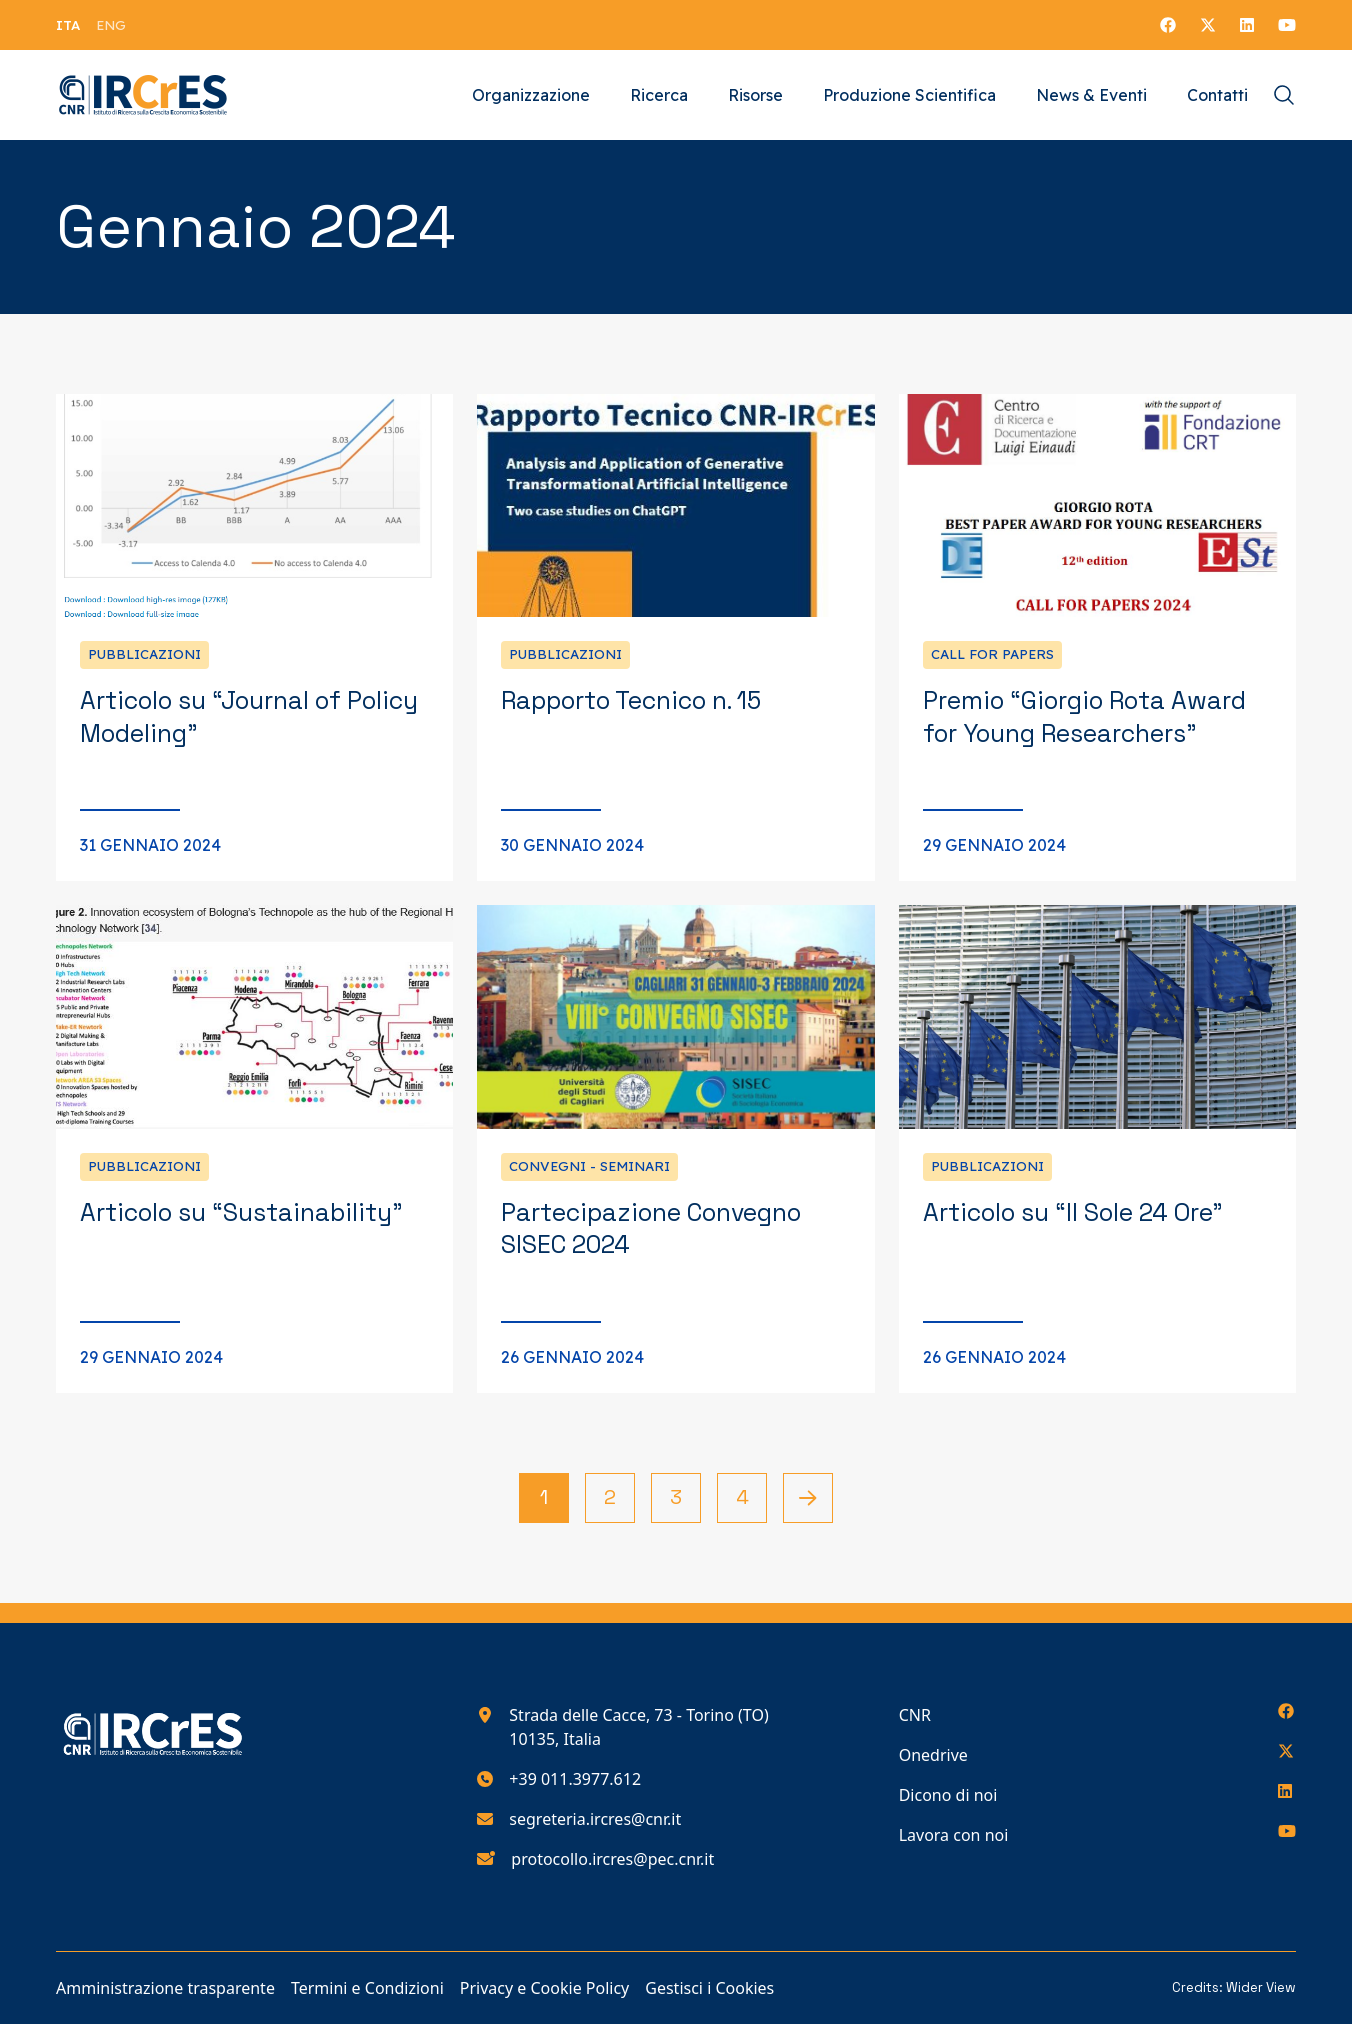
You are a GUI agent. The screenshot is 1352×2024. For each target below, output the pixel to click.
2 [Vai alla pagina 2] (610, 1497)
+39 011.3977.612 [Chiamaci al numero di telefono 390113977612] (575, 1779)
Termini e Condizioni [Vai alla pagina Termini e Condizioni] (367, 1988)
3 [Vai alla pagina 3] (676, 1497)
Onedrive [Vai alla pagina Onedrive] (933, 1755)
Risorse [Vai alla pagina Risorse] (755, 95)
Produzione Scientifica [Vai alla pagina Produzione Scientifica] (909, 95)
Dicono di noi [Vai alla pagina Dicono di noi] (948, 1795)
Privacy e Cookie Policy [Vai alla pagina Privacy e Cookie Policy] (545, 1988)
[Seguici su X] (1208, 25)
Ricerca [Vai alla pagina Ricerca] (659, 95)
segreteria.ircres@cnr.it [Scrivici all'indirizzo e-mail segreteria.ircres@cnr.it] (595, 1819)
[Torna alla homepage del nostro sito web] (143, 95)
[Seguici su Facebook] (1168, 25)
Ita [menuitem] (68, 25)
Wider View (1261, 1987)
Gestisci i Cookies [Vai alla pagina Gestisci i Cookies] (709, 1988)
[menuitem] (68, 25)
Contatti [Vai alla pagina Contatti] (1217, 95)
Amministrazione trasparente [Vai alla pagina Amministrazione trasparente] (165, 1988)
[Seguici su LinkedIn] (1247, 25)
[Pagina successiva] (808, 1498)
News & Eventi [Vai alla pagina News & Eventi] (1091, 95)
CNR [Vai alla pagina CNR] (915, 1715)
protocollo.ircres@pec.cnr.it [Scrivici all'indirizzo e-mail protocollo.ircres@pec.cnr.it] (612, 1859)
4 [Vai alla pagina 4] (742, 1497)
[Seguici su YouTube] (1287, 25)
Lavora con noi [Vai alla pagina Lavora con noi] (954, 1835)
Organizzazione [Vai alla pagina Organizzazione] (531, 95)
